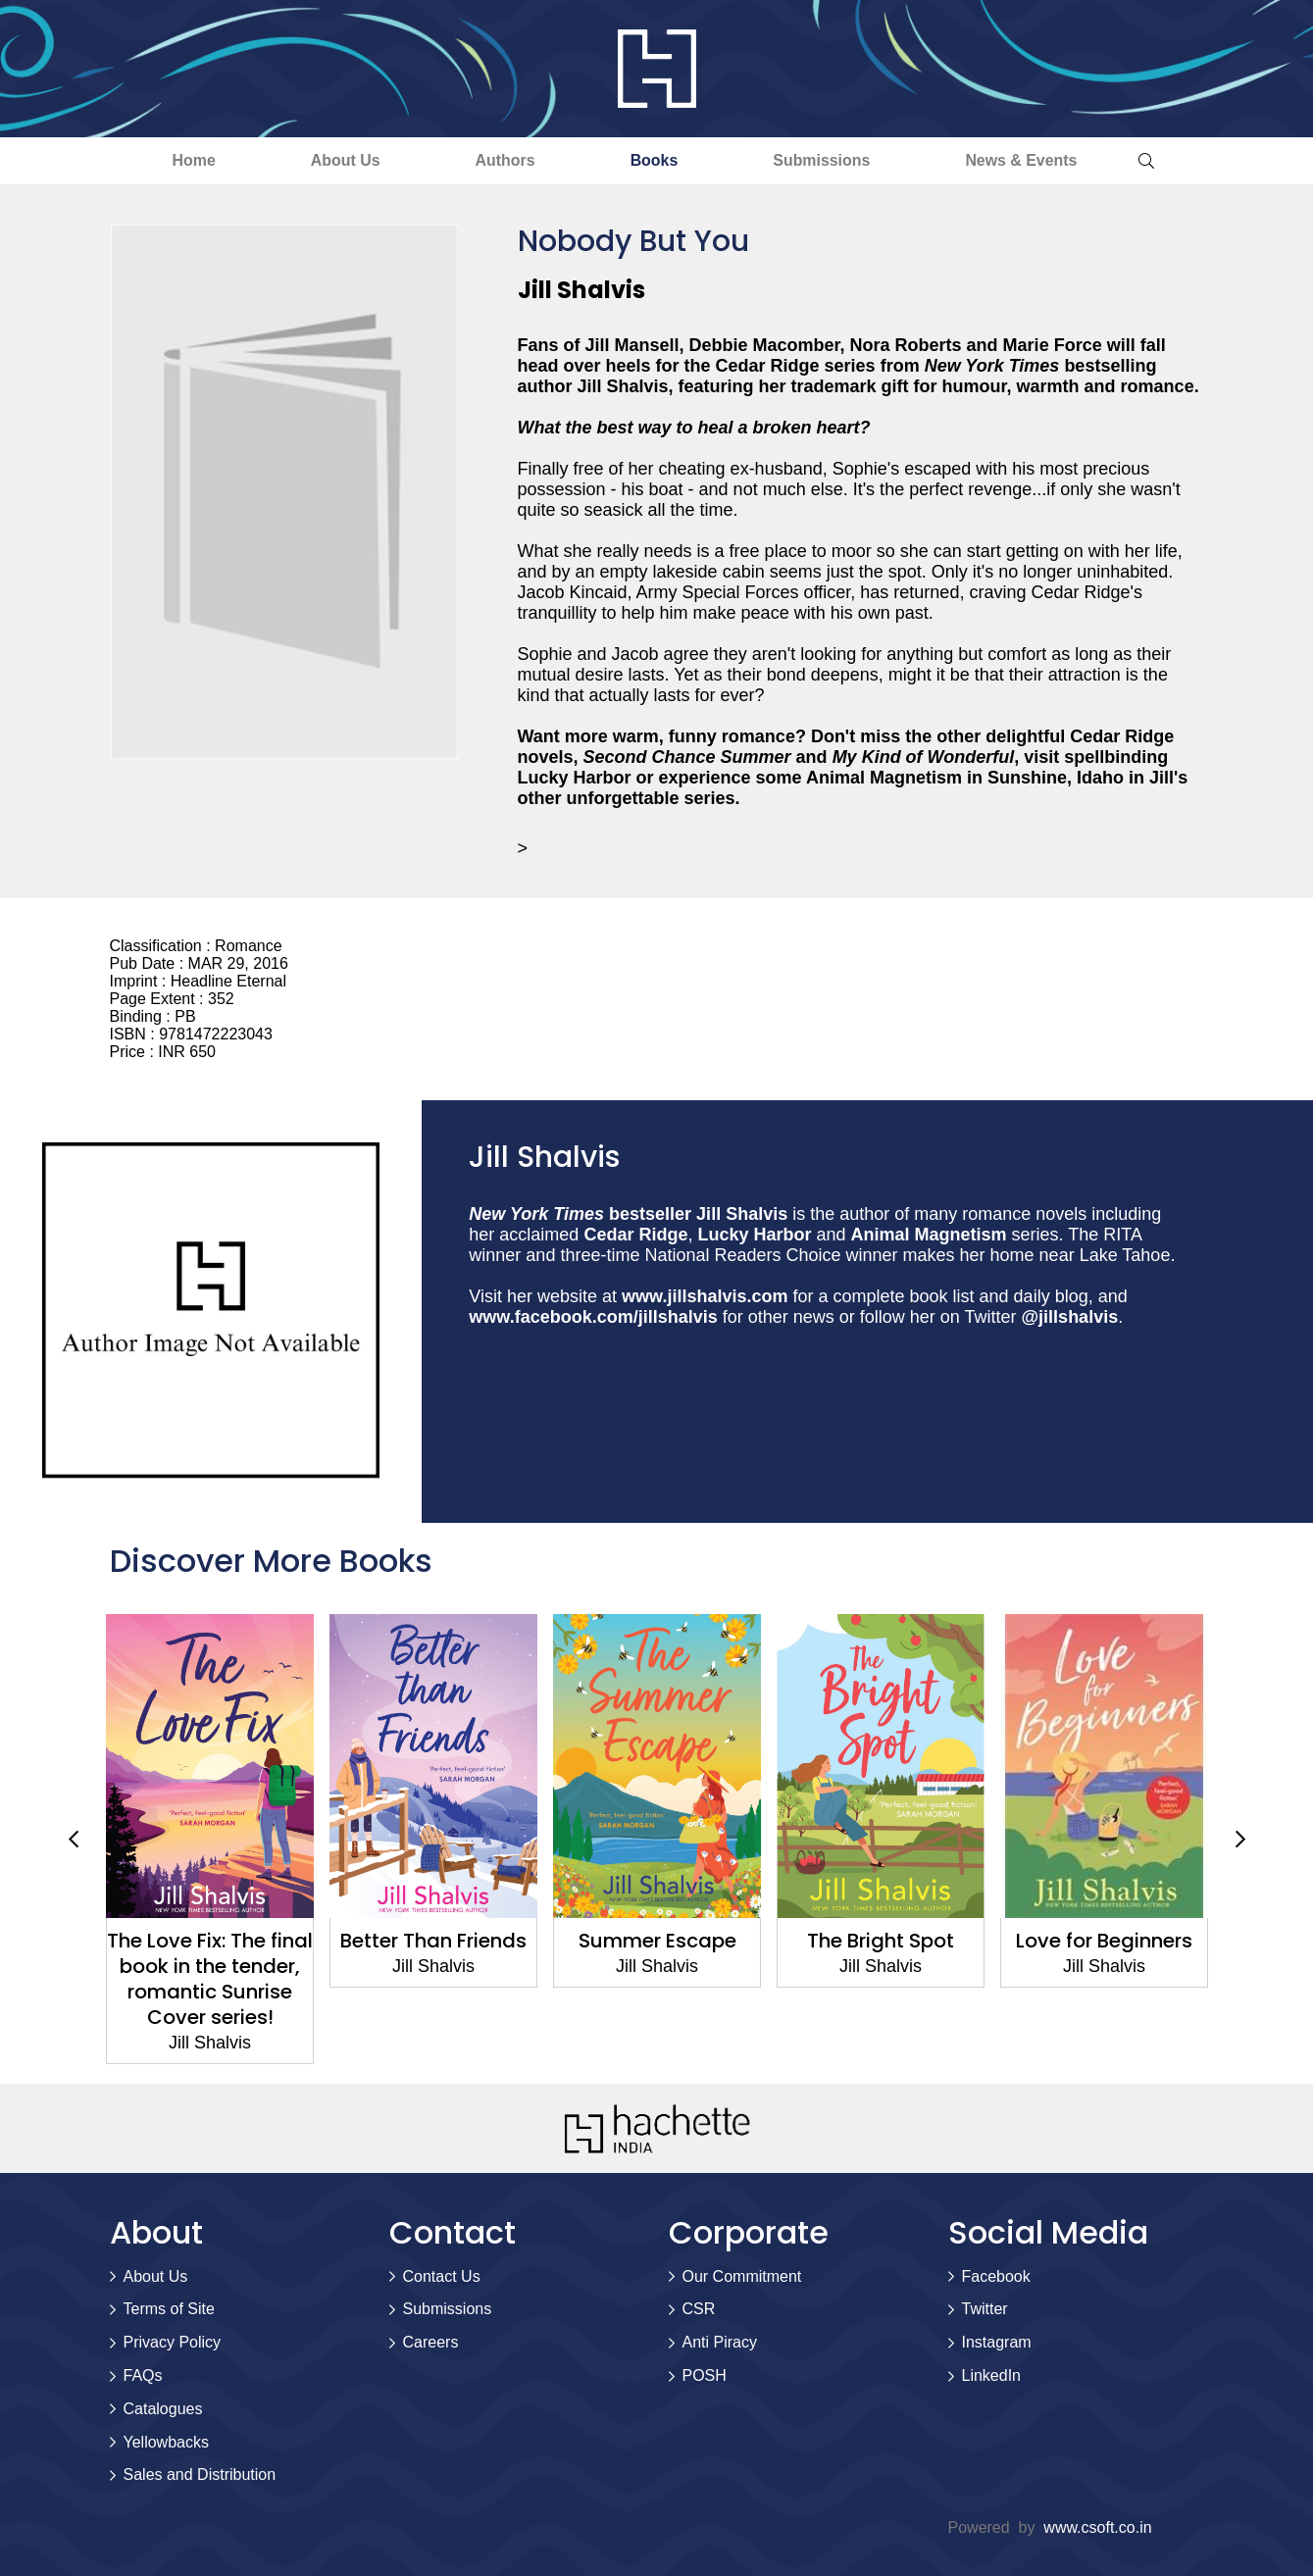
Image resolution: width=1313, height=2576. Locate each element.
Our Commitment (742, 2276)
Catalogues (163, 2408)
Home (185, 160)
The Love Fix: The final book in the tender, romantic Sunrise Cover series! (210, 1979)
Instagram (997, 2343)
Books (655, 160)
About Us (340, 160)
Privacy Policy (173, 2343)
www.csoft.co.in (1097, 2527)
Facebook (996, 2276)
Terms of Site (169, 2309)
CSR (699, 2309)
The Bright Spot (880, 1940)
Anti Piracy (719, 2343)
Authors (503, 160)
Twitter (985, 2309)
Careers (431, 2343)
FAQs (143, 2375)
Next (1240, 1839)
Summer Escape (656, 1940)
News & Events (1029, 160)
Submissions (827, 160)
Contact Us (441, 2276)
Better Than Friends (433, 1940)
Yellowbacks (166, 2442)
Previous (73, 1839)
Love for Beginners (1104, 1940)
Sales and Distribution (200, 2475)
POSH (704, 2375)
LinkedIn (992, 2375)
